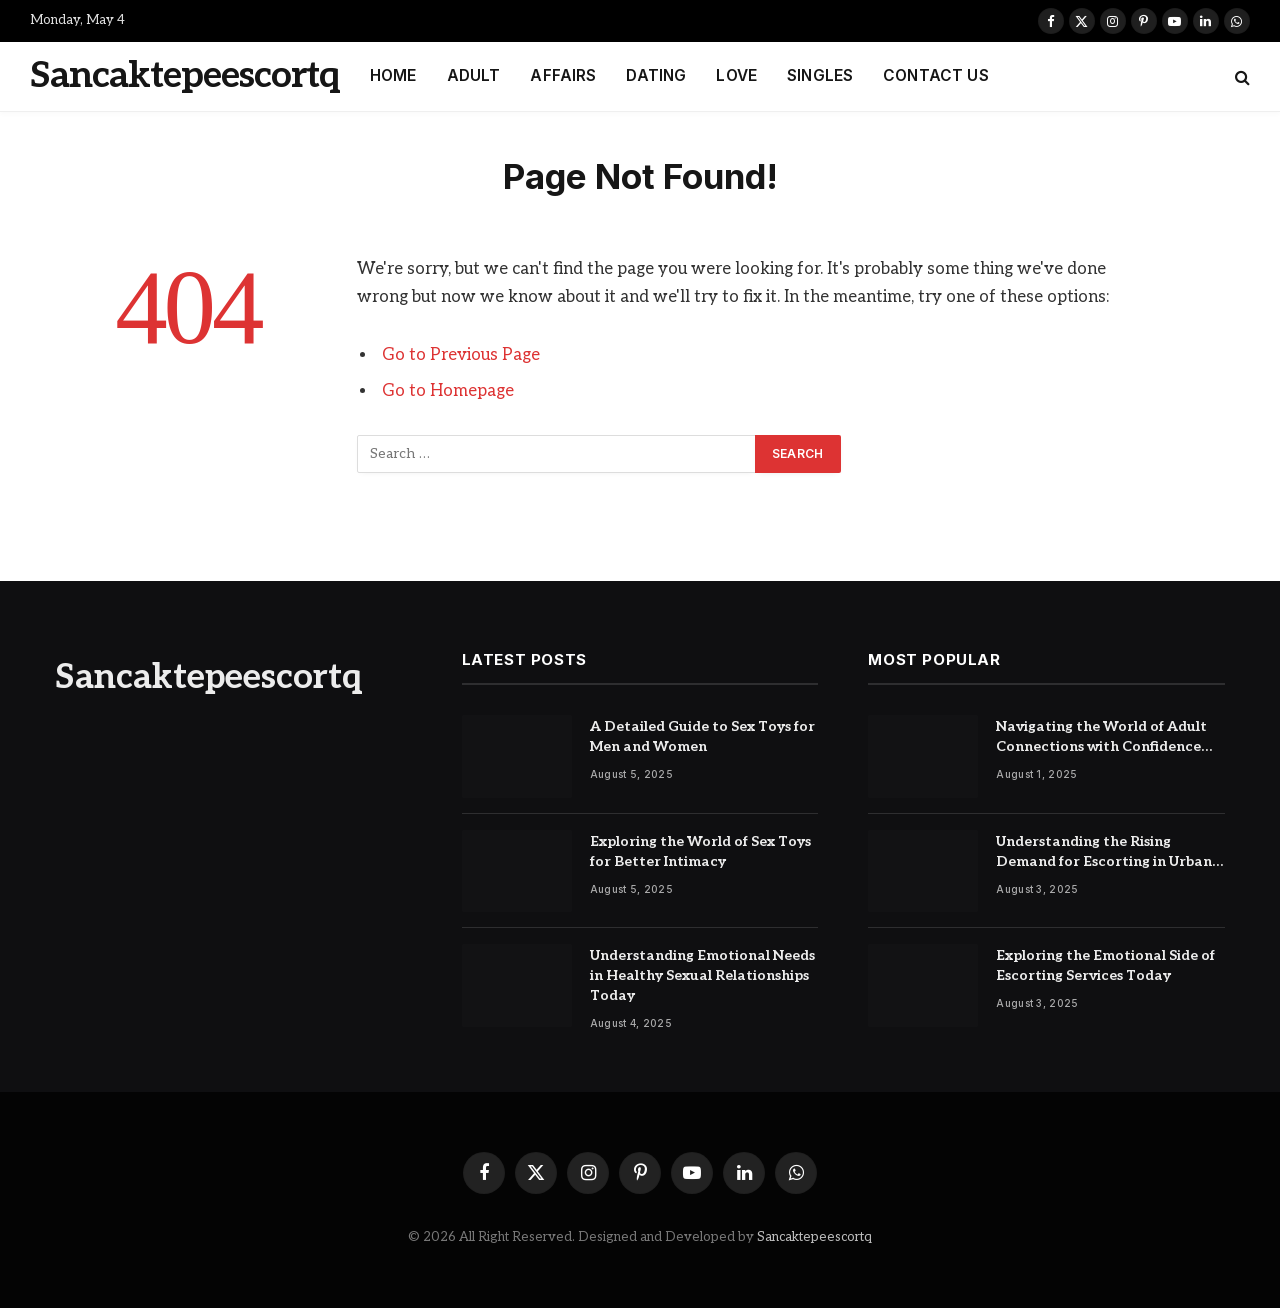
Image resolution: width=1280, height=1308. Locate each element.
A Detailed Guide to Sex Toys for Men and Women (702, 736)
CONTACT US (936, 75)
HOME (393, 75)
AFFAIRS (563, 75)
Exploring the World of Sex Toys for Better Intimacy (700, 851)
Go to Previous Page (461, 355)
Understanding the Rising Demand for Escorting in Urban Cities (1104, 852)
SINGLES (820, 75)
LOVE (736, 75)
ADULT (474, 75)
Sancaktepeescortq (814, 1237)
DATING (656, 75)
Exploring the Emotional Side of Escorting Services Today (1105, 965)
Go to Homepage (448, 391)
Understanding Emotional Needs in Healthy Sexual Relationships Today (702, 975)
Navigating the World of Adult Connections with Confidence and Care (1101, 737)
